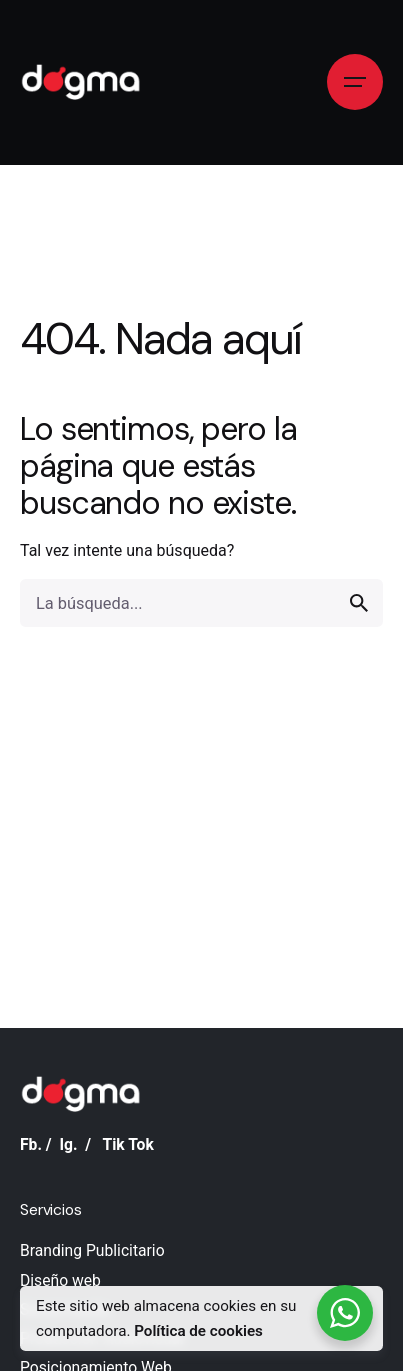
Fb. (31, 1144)
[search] (359, 603)
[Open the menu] (355, 82)
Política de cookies (198, 1331)
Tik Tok (127, 1144)
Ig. (68, 1144)
